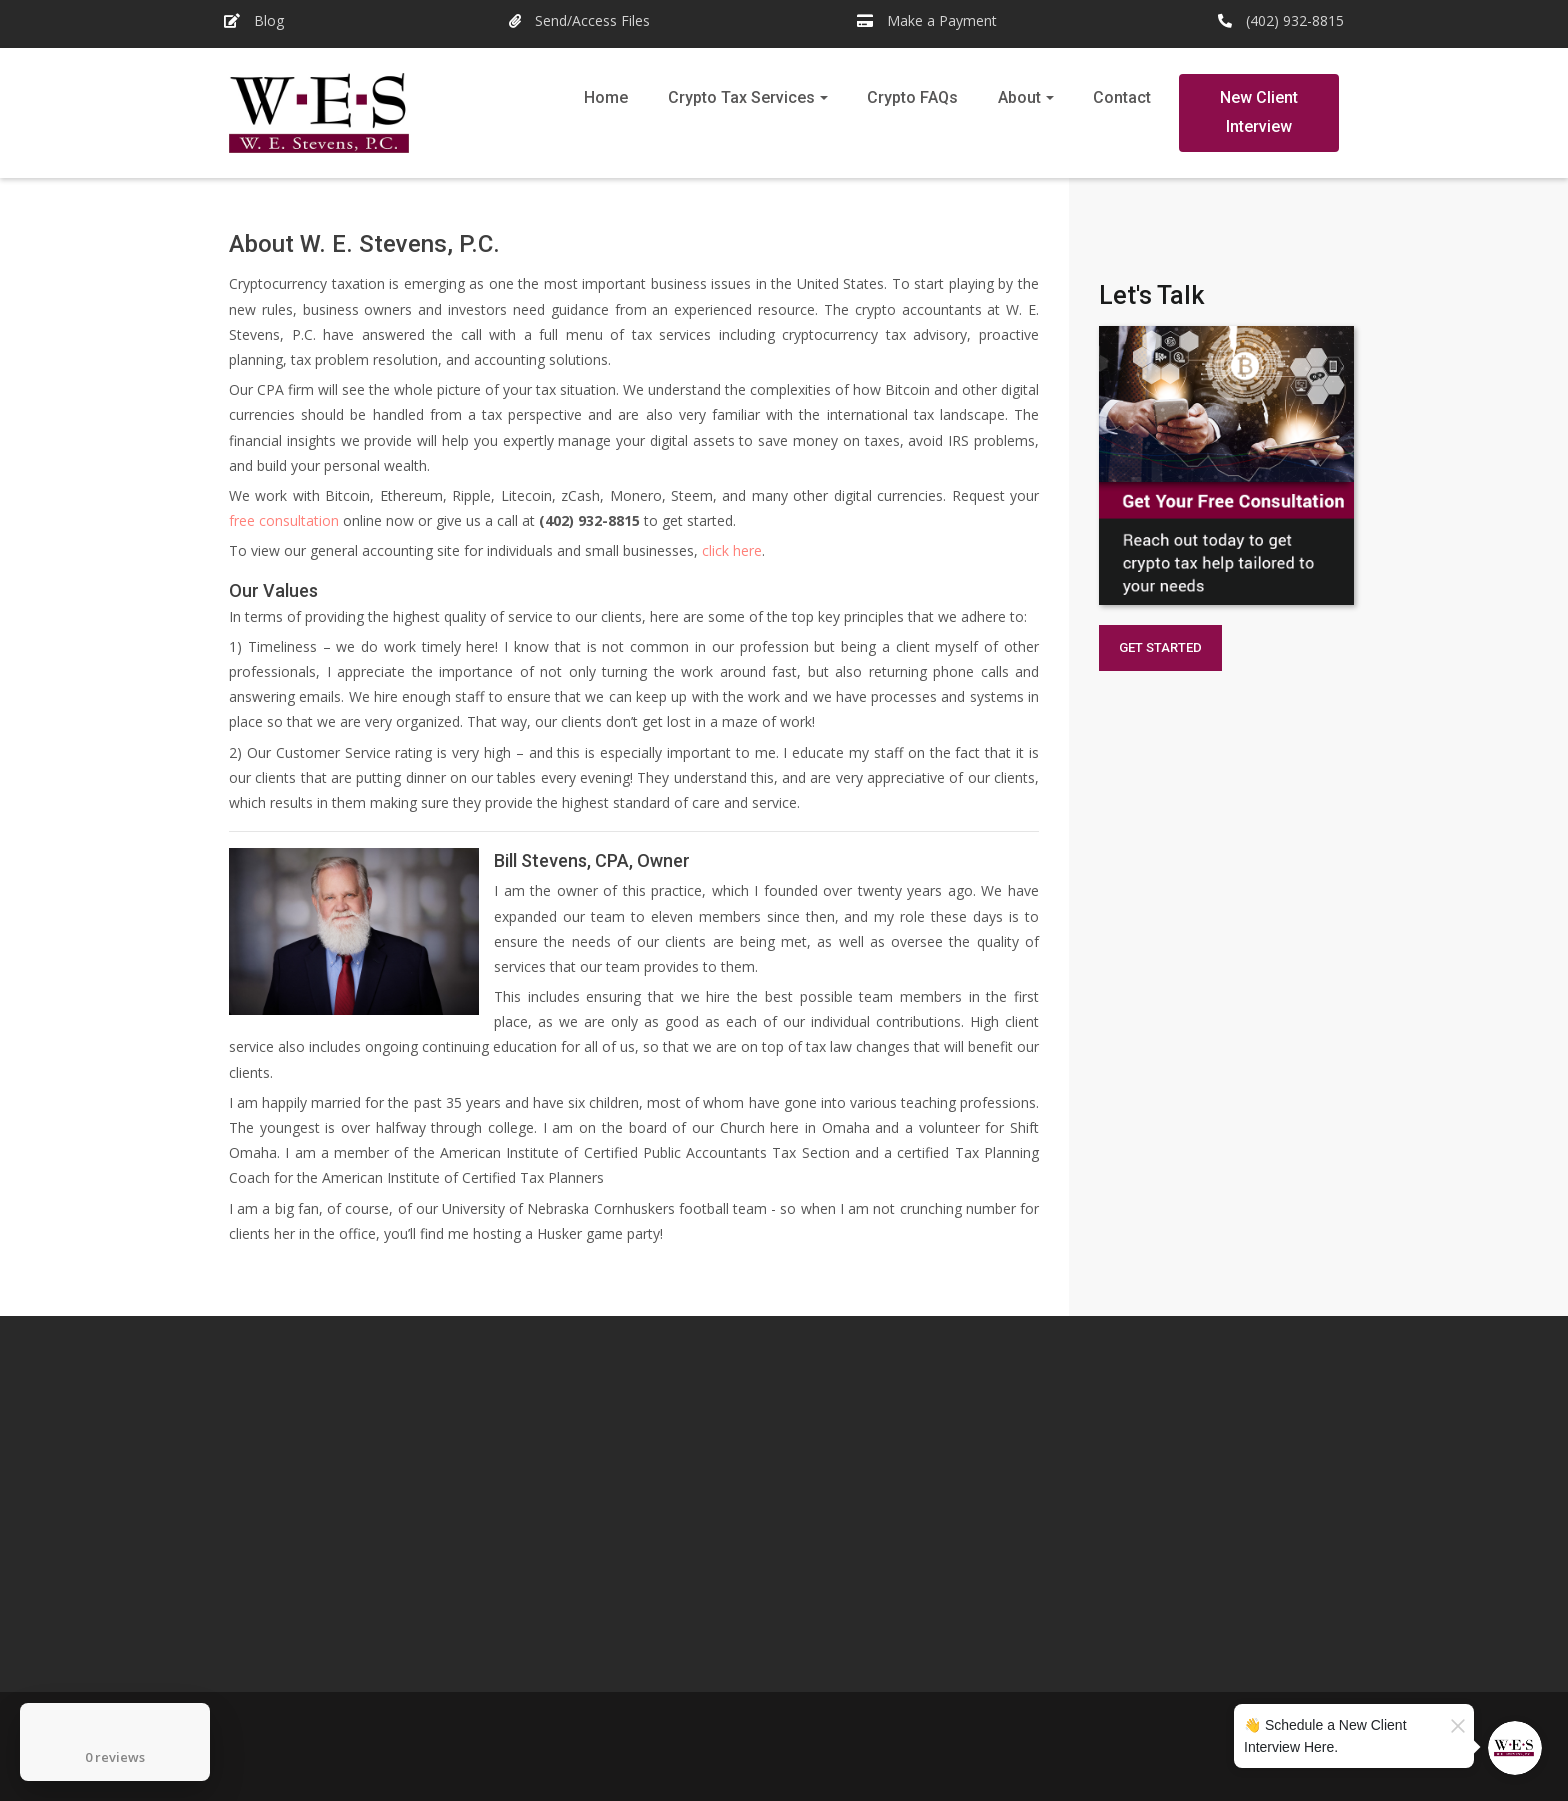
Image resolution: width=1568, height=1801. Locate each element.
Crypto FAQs (912, 97)
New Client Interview (1259, 112)
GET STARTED (1160, 647)
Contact (1122, 97)
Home (606, 97)
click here (732, 550)
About (1019, 97)
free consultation (284, 520)
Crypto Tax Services (741, 97)
